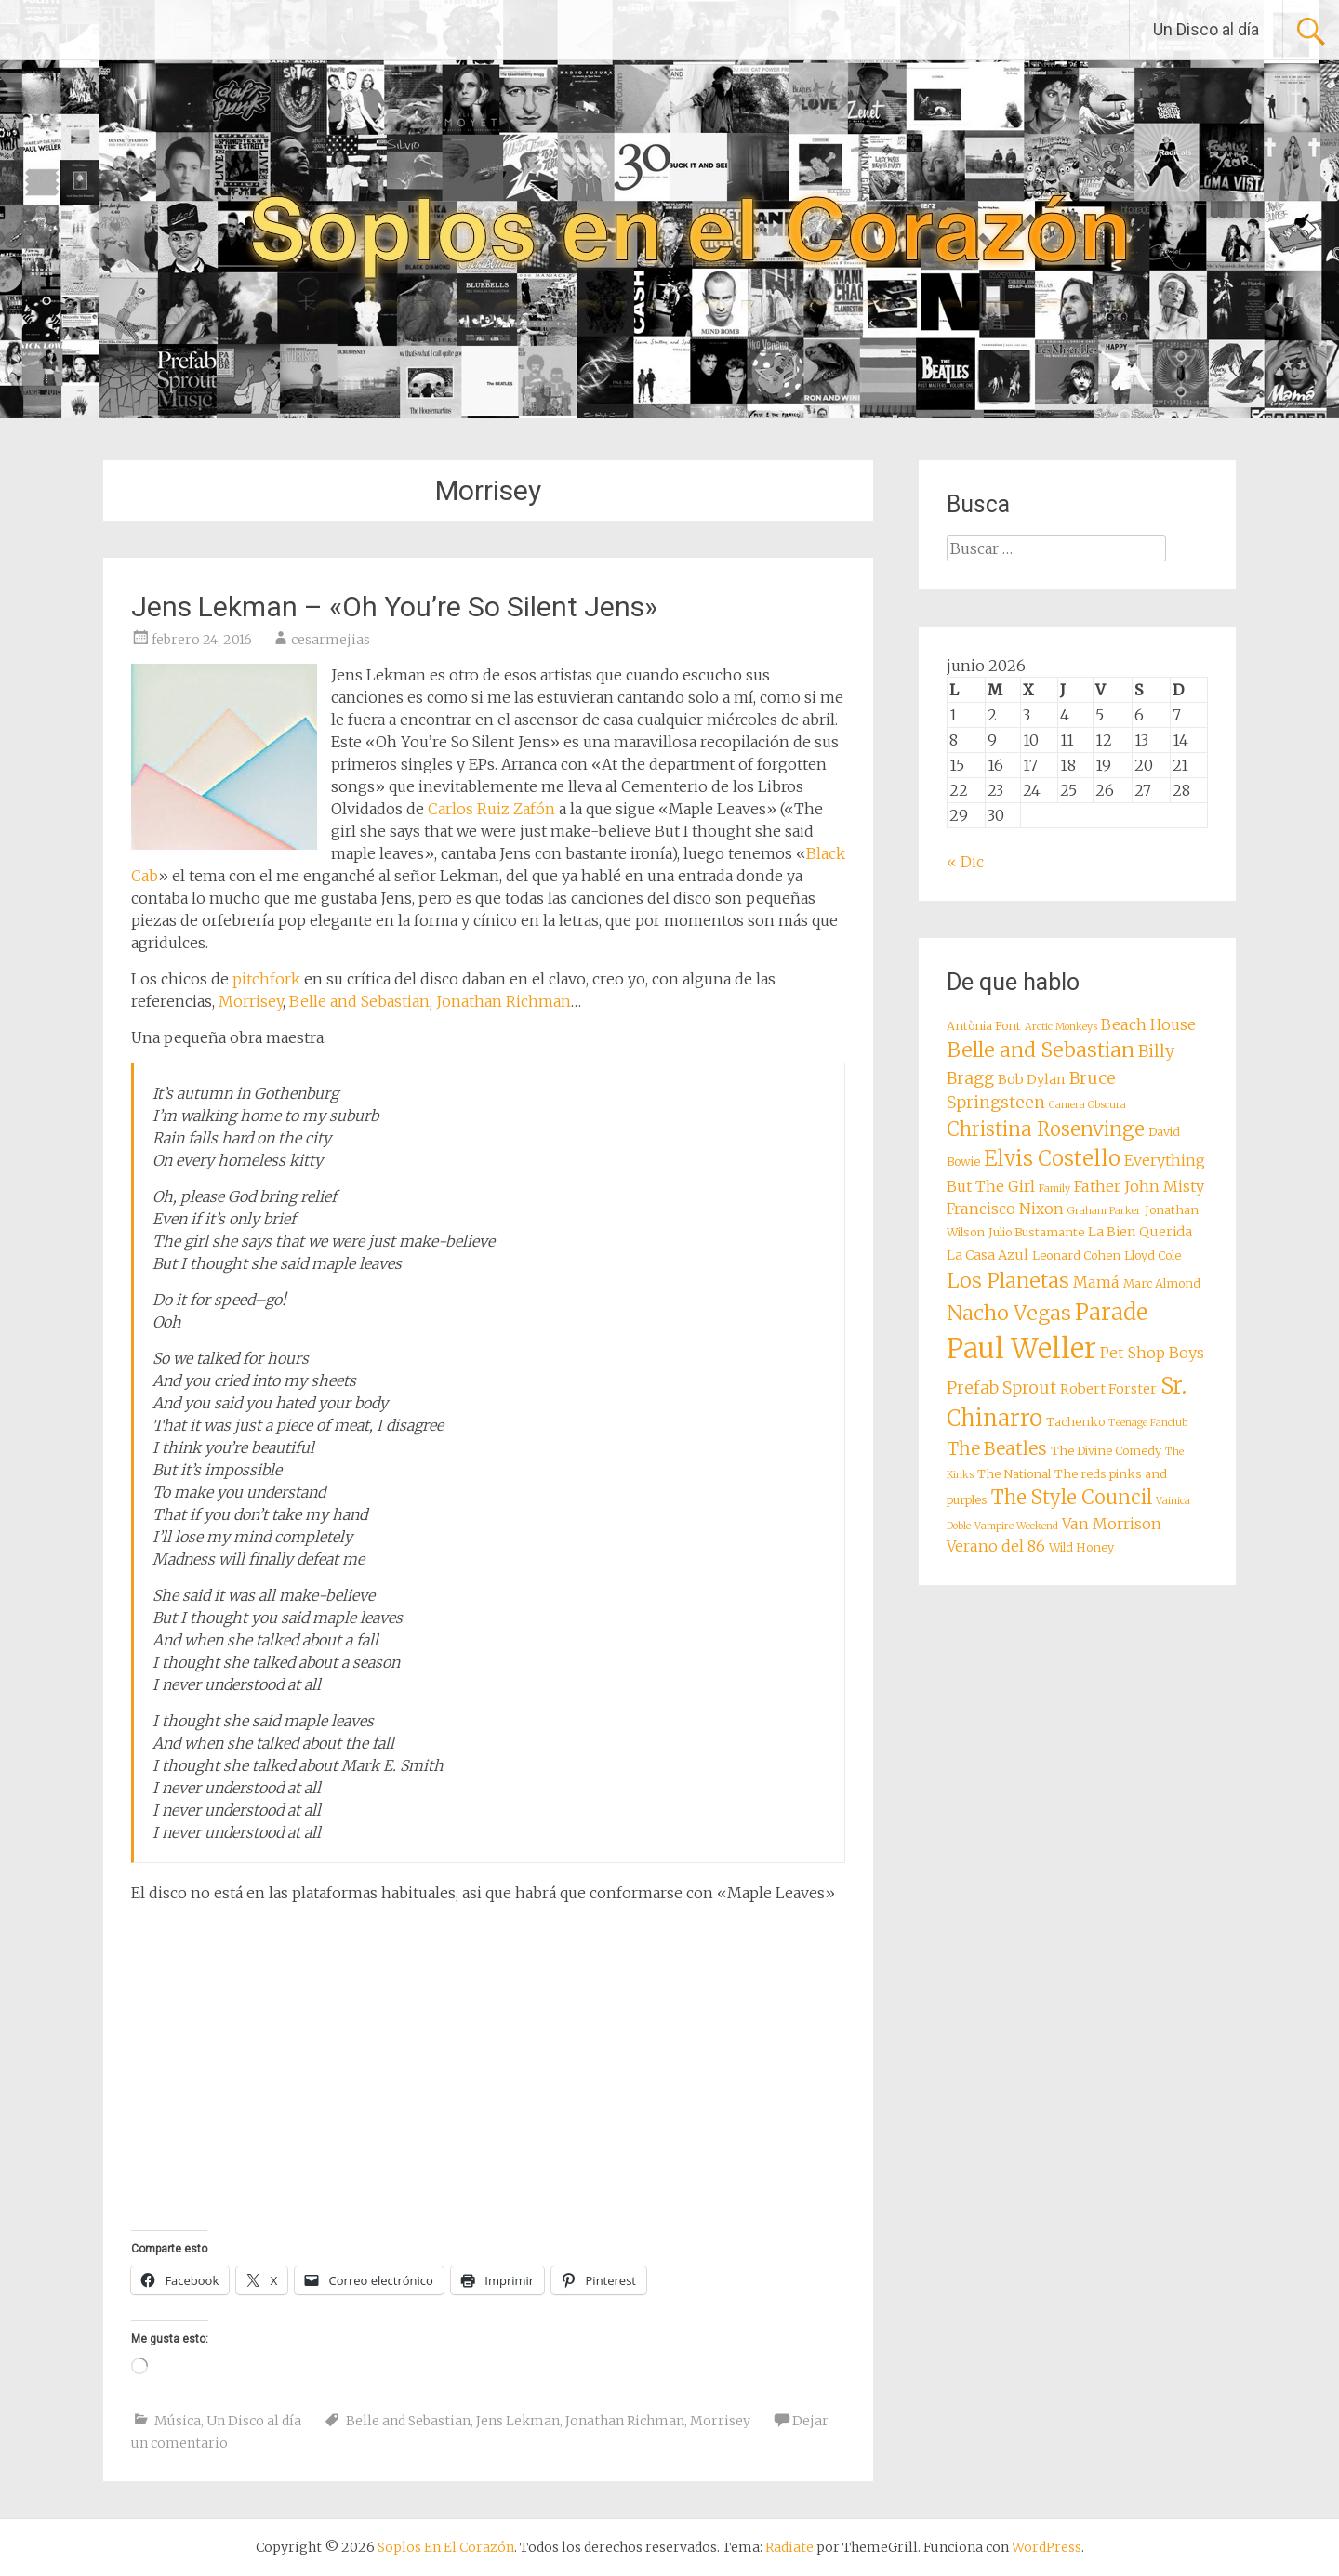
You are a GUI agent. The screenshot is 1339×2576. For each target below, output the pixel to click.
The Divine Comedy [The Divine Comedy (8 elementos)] (1106, 1451)
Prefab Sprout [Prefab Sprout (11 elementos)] (1001, 1388)
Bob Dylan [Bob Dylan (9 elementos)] (1032, 1079)
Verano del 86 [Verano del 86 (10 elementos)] (996, 1546)
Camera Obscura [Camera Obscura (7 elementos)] (1087, 1105)
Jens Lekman (518, 2420)
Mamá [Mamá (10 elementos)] (1096, 1282)
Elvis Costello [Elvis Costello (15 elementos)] (1052, 1158)
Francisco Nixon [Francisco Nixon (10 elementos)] (1005, 1208)
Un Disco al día (1206, 29)
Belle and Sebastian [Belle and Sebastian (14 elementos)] (1040, 1050)
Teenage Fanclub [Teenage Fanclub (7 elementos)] (1147, 1423)
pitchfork (266, 979)
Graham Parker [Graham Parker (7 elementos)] (1104, 1211)
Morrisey (251, 1001)
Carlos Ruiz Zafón (491, 808)
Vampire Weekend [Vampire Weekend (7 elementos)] (1016, 1526)
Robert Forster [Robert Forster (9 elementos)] (1108, 1388)
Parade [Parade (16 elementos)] (1111, 1312)
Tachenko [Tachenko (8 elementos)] (1075, 1422)
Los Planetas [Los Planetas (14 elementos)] (1008, 1280)
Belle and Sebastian (359, 1001)
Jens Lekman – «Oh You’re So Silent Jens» (394, 606)
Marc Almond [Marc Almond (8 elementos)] (1161, 1283)
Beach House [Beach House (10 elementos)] (1148, 1024)
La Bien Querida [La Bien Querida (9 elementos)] (1140, 1231)
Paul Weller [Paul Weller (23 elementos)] (1021, 1348)
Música (177, 2420)
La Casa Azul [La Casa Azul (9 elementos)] (987, 1255)
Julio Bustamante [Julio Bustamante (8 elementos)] (1036, 1232)
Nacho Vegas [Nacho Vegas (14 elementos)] (1009, 1313)
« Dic (965, 861)
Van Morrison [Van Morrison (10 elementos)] (1111, 1523)
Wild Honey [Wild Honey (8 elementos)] (1081, 1547)
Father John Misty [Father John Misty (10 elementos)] (1139, 1186)
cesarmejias (330, 639)
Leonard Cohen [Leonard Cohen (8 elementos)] (1076, 1255)
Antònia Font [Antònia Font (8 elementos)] (984, 1026)
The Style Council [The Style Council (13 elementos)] (1071, 1498)
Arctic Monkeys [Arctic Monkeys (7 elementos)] (1061, 1027)
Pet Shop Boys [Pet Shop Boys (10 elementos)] (1152, 1352)
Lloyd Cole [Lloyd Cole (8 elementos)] (1152, 1255)
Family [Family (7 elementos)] (1054, 1188)
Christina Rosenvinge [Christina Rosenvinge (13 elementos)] (1046, 1129)
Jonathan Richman (503, 1001)
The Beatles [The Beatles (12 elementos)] (997, 1448)
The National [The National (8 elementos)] (1014, 1474)
